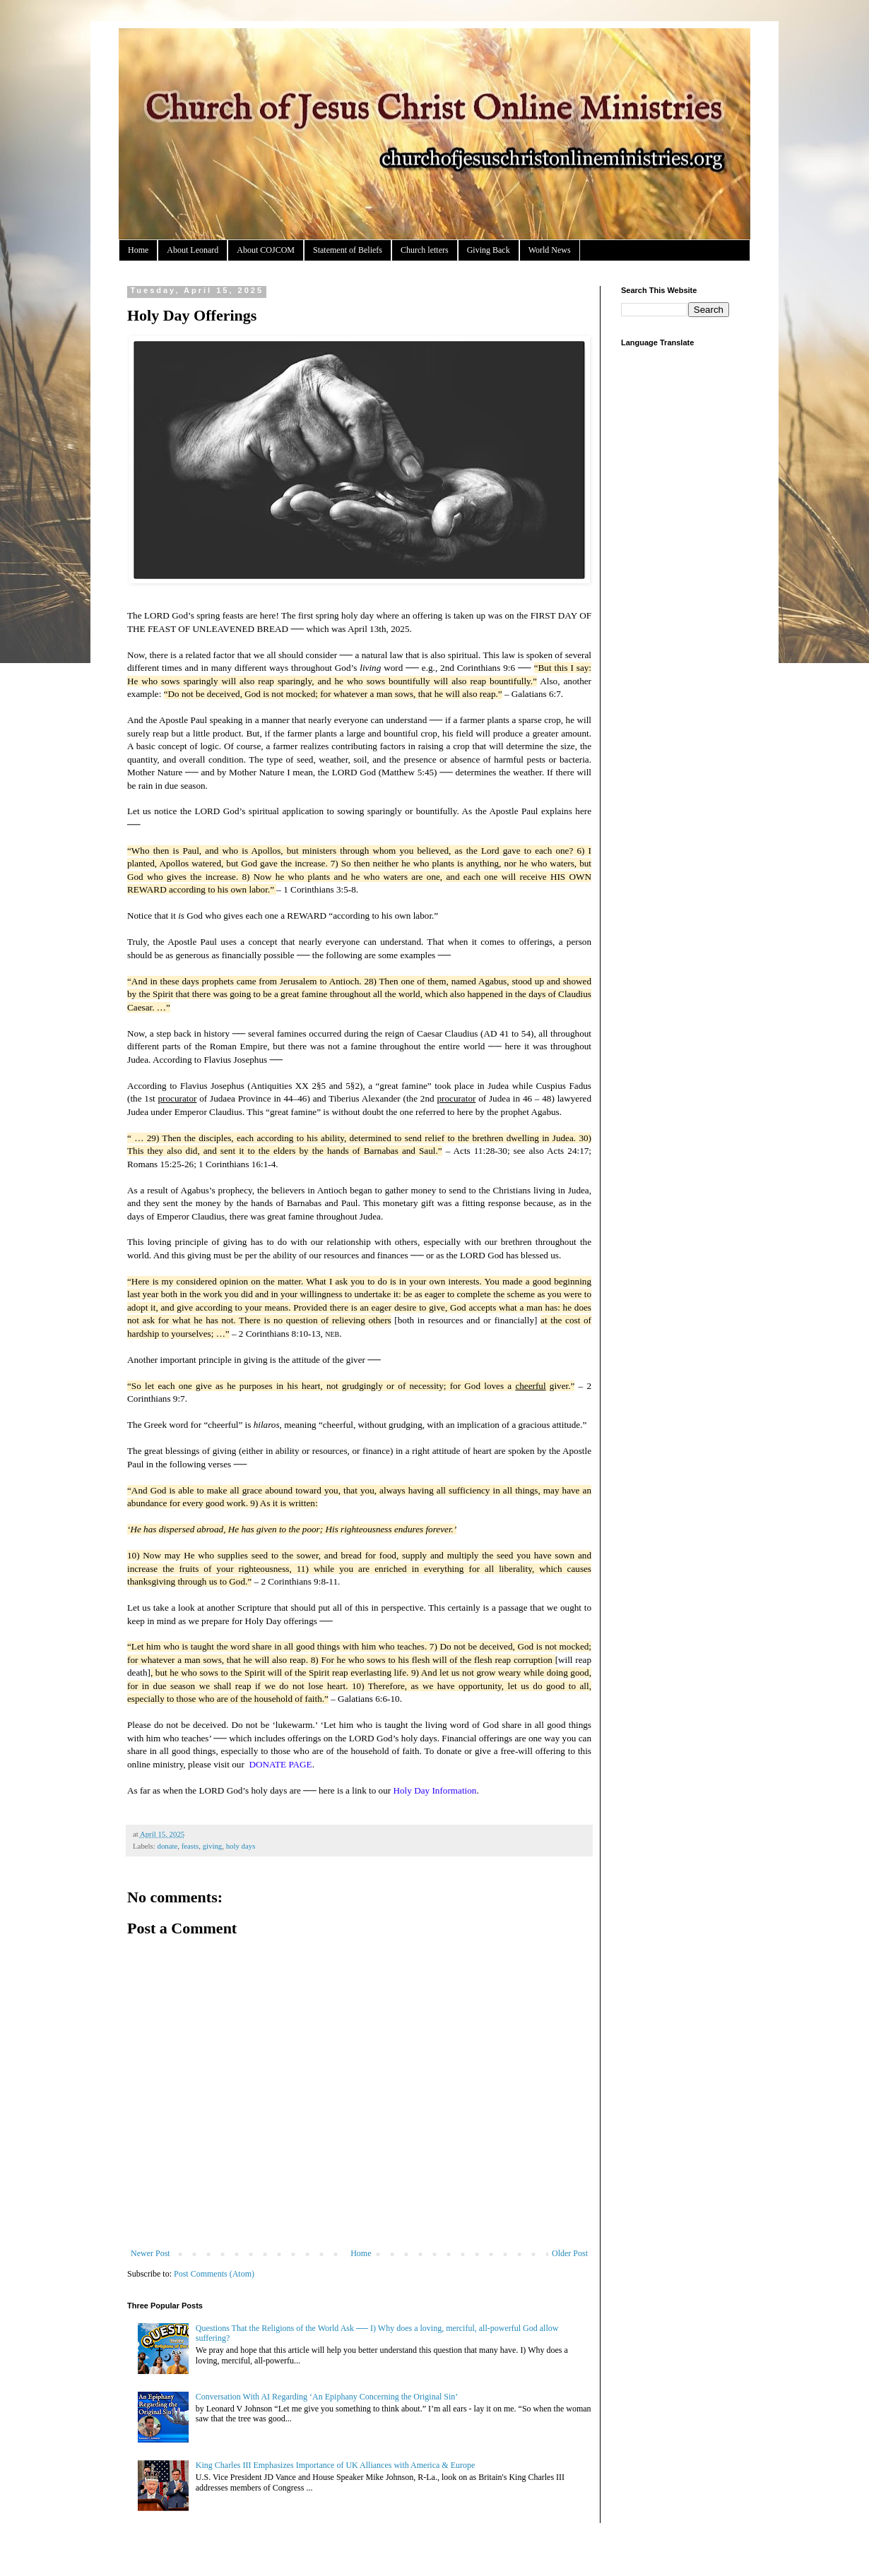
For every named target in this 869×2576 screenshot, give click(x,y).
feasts (190, 1846)
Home (138, 250)
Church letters (425, 250)
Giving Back (488, 250)
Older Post (570, 2253)
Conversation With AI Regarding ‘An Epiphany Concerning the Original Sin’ (327, 2397)
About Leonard (192, 250)
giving (213, 1846)
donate (167, 1846)
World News (549, 250)
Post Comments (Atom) (214, 2274)
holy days (241, 1846)
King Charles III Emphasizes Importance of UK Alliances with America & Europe (335, 2465)
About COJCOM (266, 250)
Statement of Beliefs (347, 250)
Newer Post (150, 2253)
